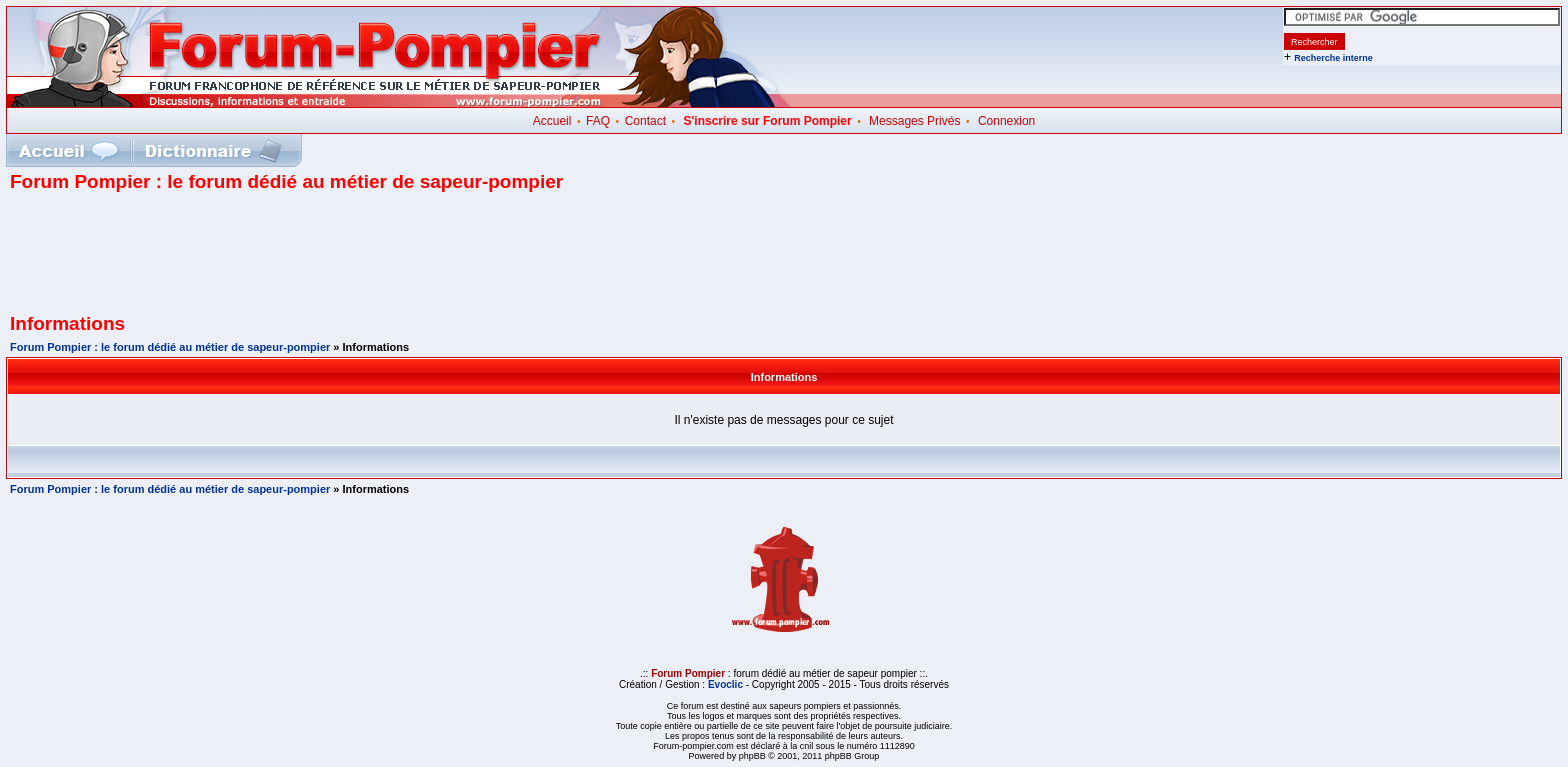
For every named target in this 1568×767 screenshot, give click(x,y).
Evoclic (725, 684)
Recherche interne (1333, 58)
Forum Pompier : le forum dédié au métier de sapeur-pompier (170, 347)
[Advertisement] (784, 260)
